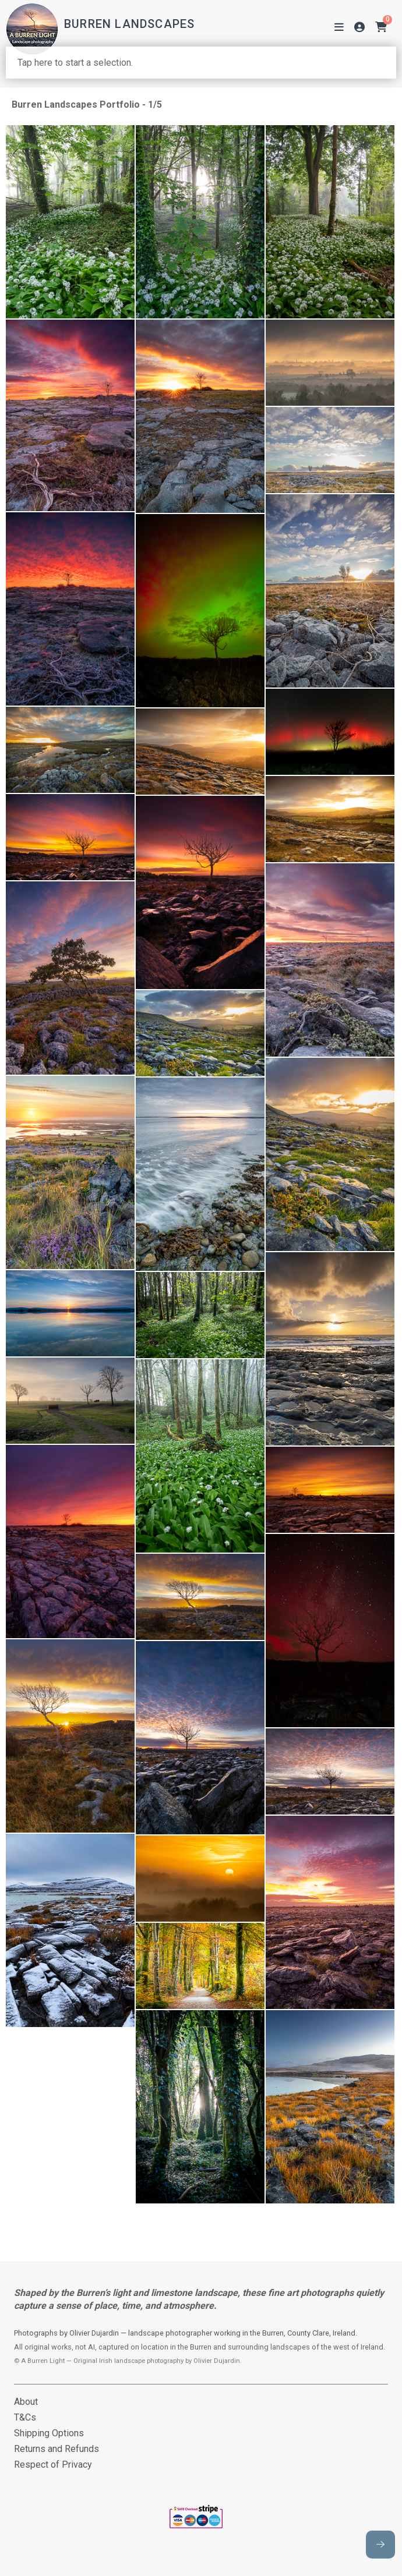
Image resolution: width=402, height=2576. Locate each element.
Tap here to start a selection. (75, 62)
